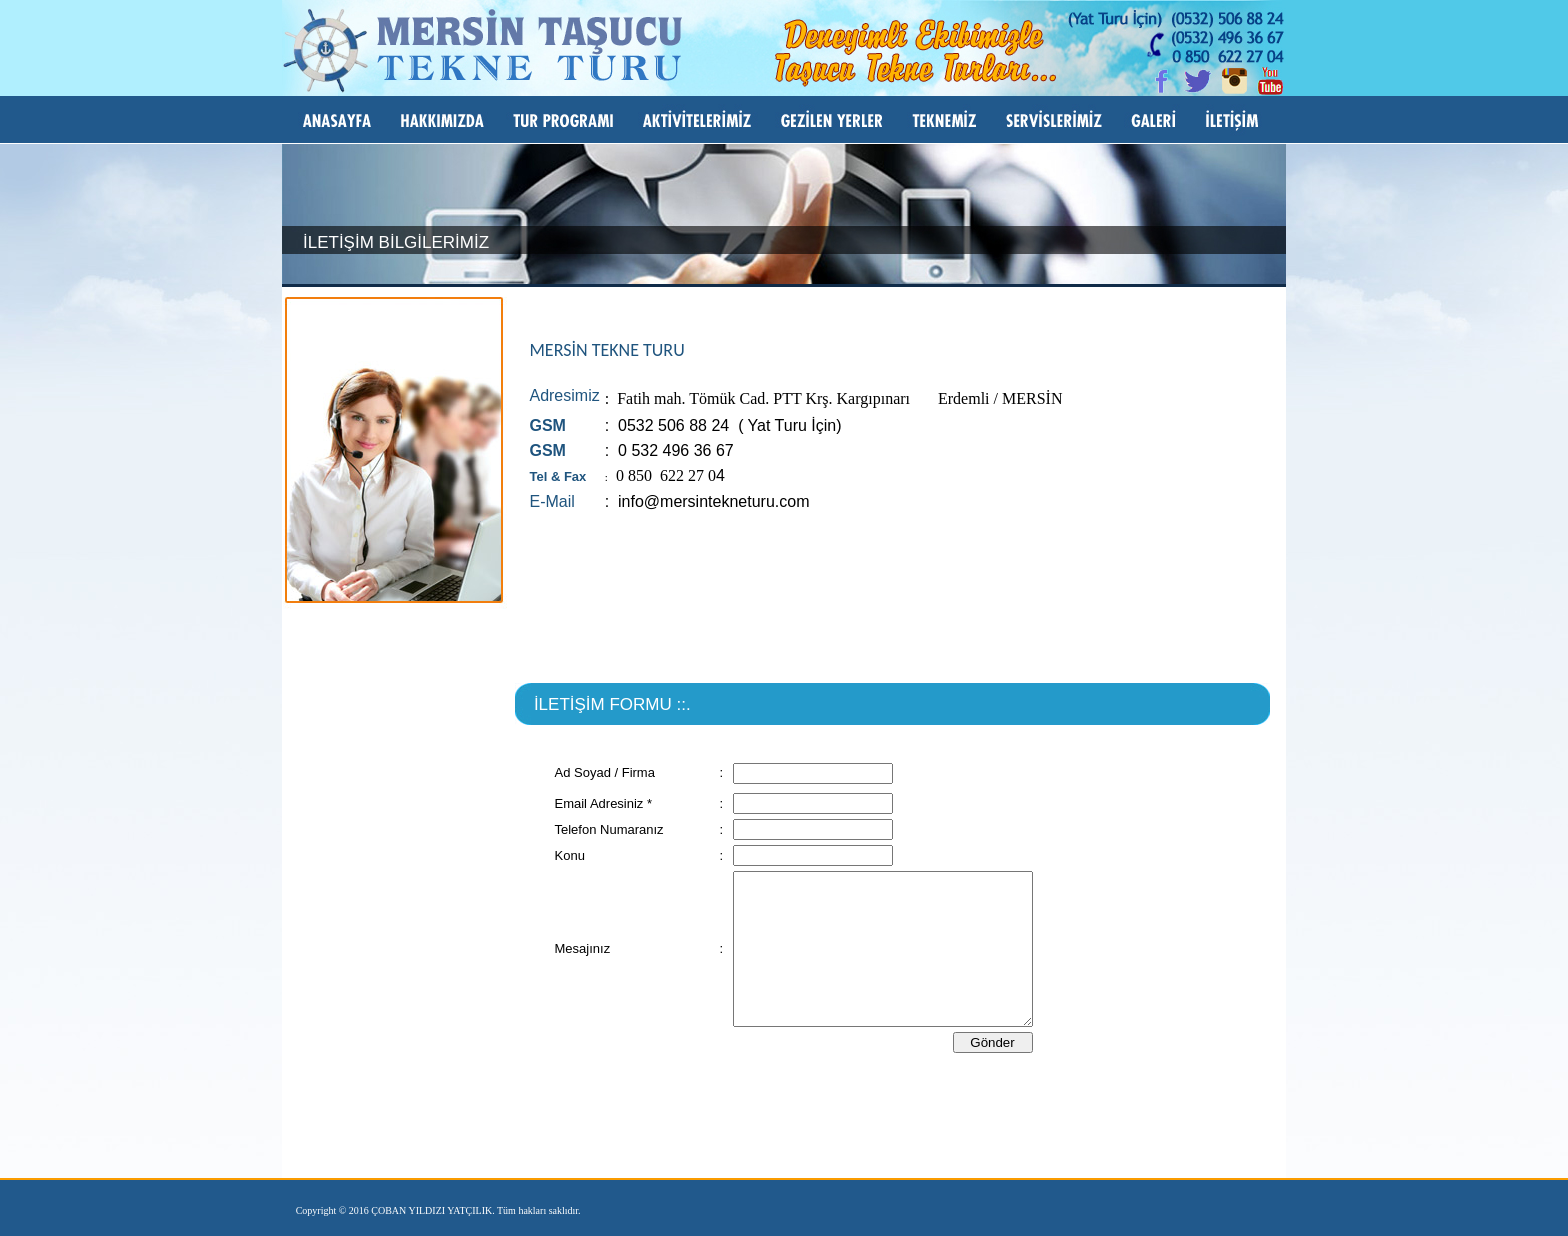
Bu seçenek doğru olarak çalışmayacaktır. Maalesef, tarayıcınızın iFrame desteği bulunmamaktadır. (892, 953)
